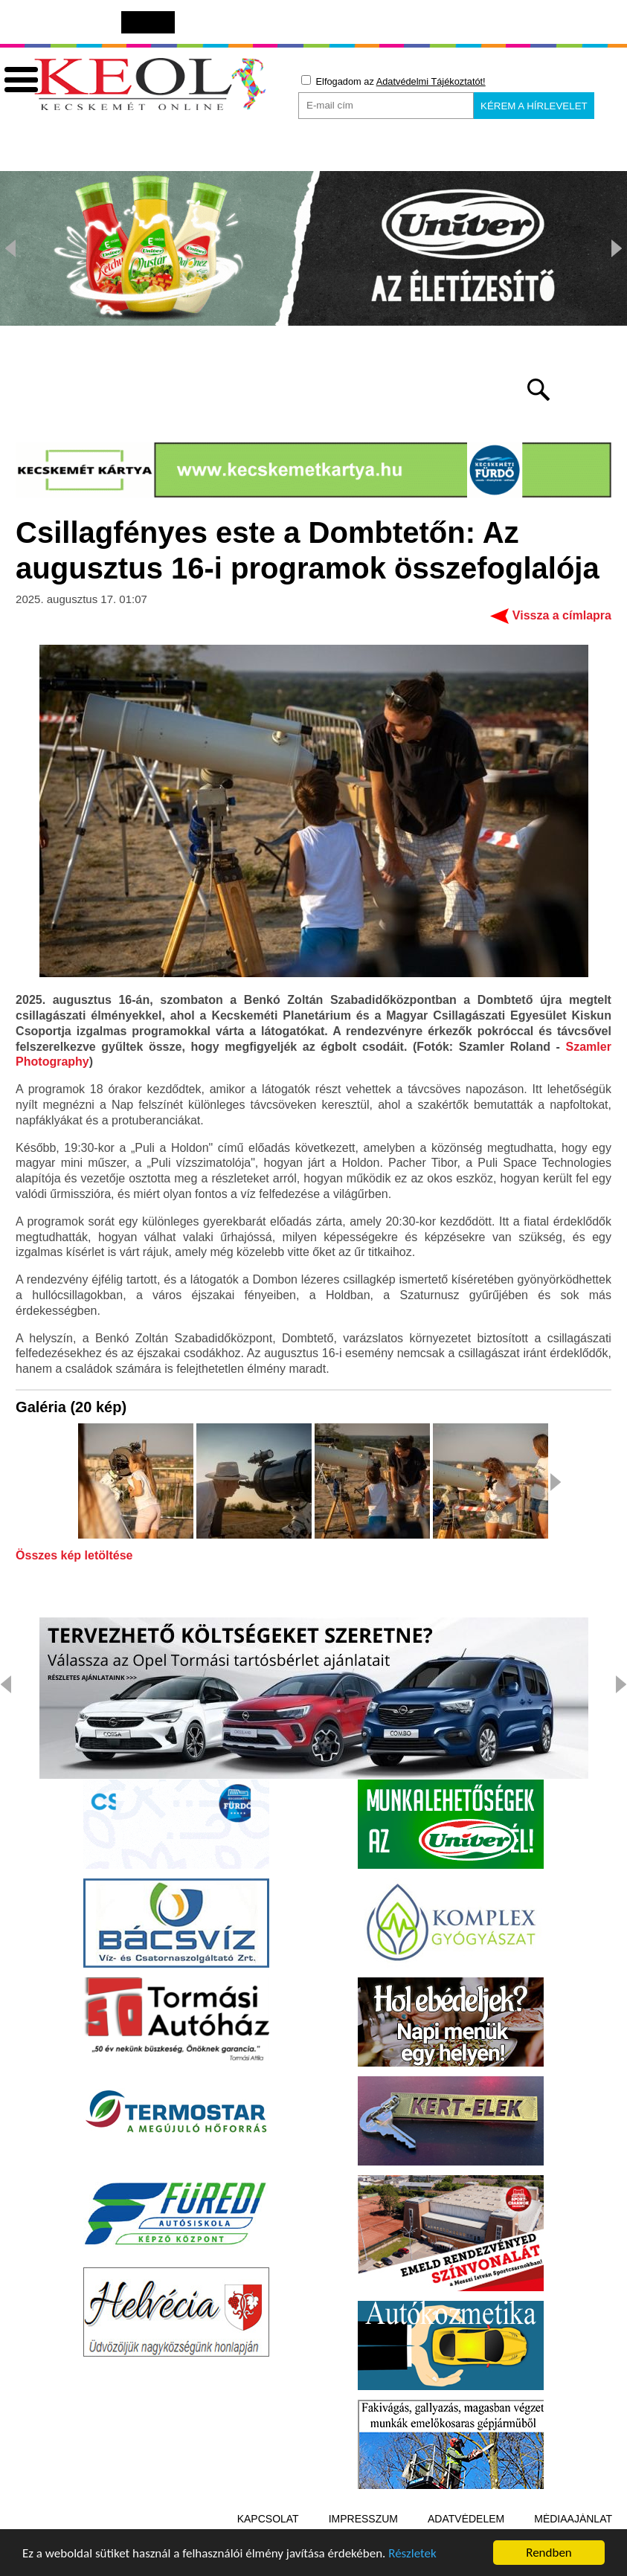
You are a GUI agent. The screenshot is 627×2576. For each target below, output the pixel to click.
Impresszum (363, 2519)
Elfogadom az (393, 81)
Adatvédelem (466, 2519)
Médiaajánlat (573, 2519)
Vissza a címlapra (561, 615)
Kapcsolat (268, 2519)
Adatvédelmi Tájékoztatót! (431, 81)
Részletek (412, 2555)
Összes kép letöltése (74, 1556)
